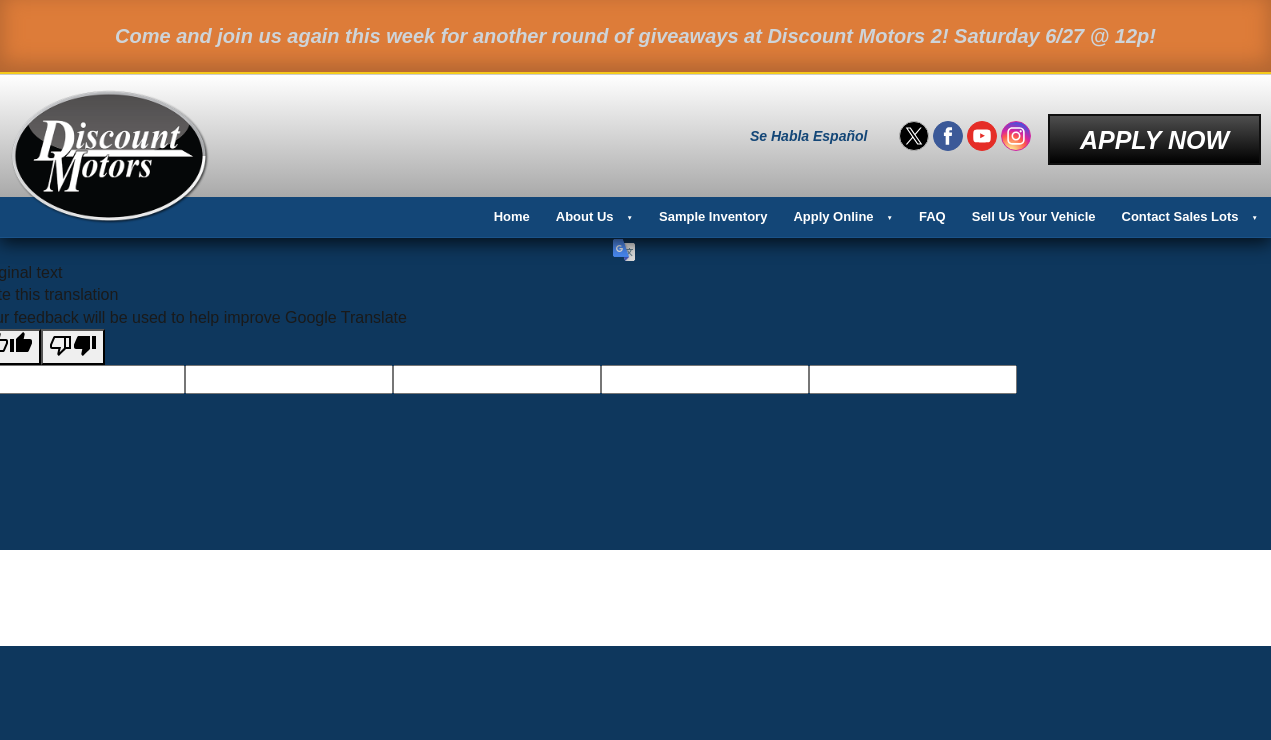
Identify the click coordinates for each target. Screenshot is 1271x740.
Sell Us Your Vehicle (1034, 207)
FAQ (932, 207)
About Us (585, 207)
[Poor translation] (73, 338)
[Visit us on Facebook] (948, 132)
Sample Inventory (713, 207)
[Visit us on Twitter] (914, 132)
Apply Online (833, 207)
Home (512, 207)
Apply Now (1154, 131)
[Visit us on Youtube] (982, 132)
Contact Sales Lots (1180, 207)
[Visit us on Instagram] (1016, 132)
